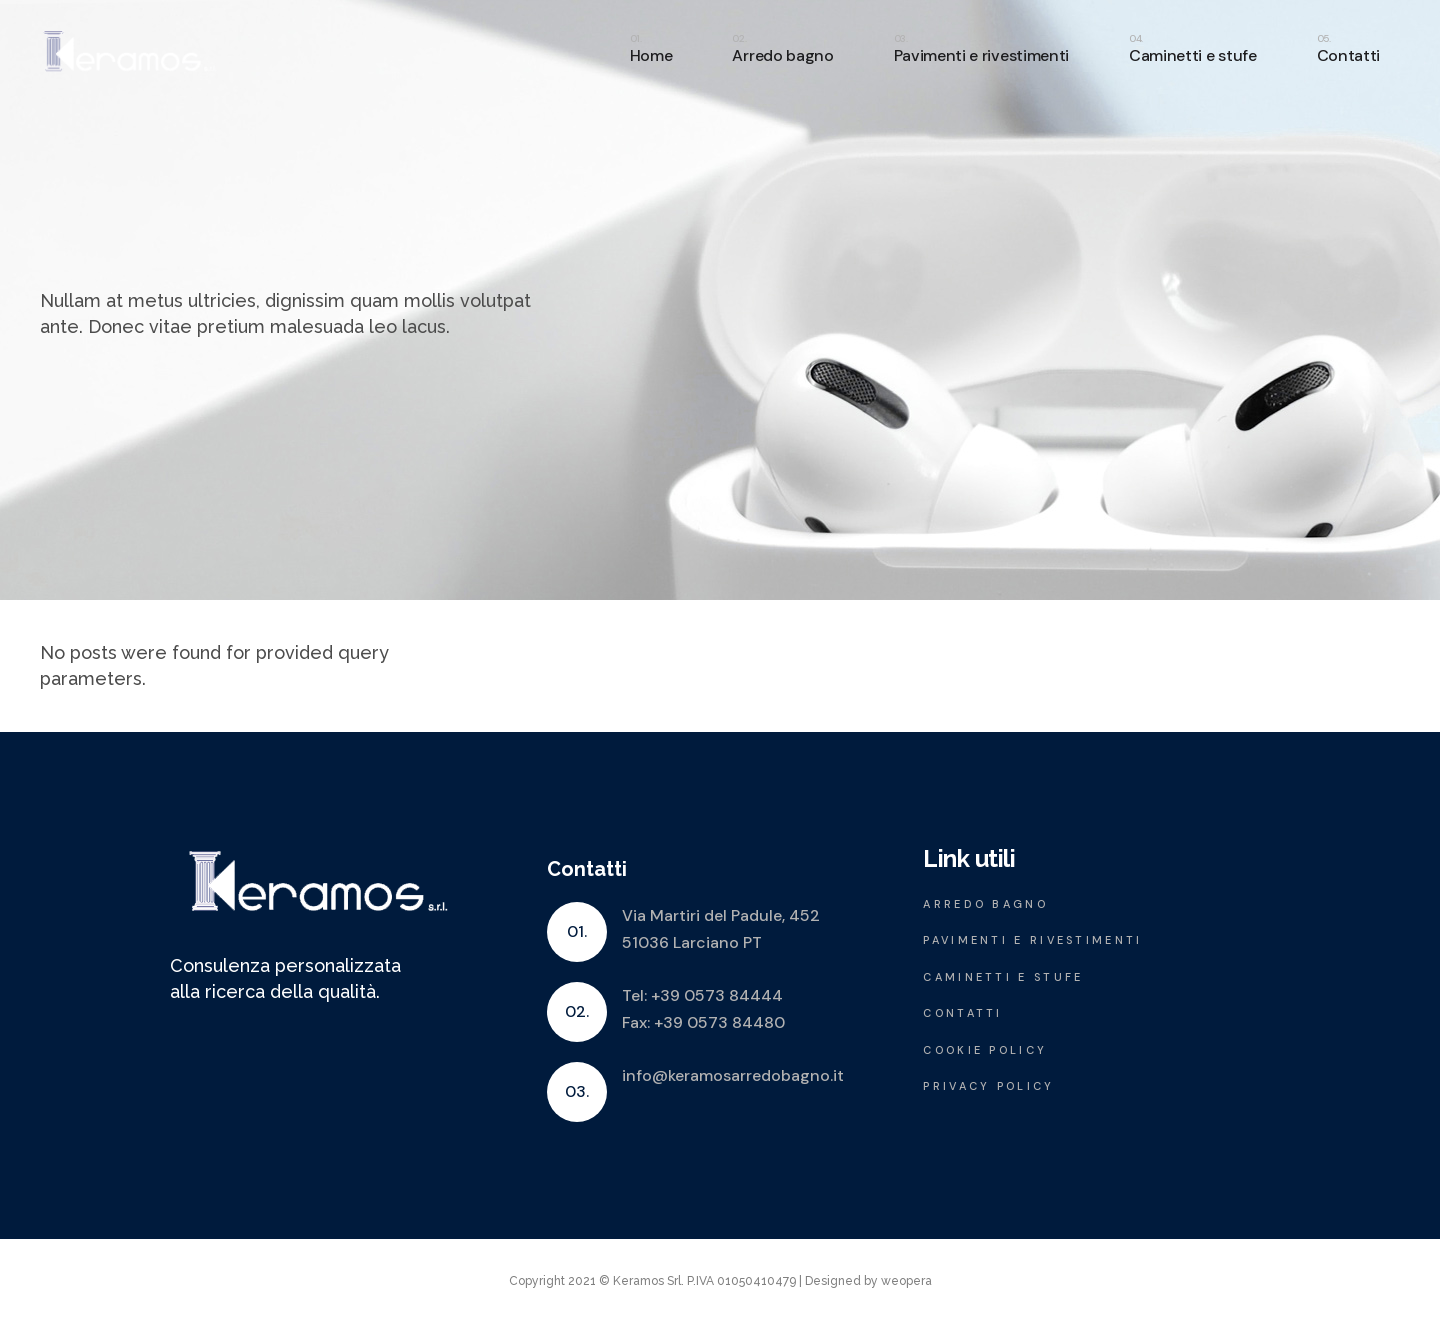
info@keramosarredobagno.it (733, 1075)
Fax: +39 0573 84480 (703, 1022)
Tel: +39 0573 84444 (702, 995)
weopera (906, 1281)
